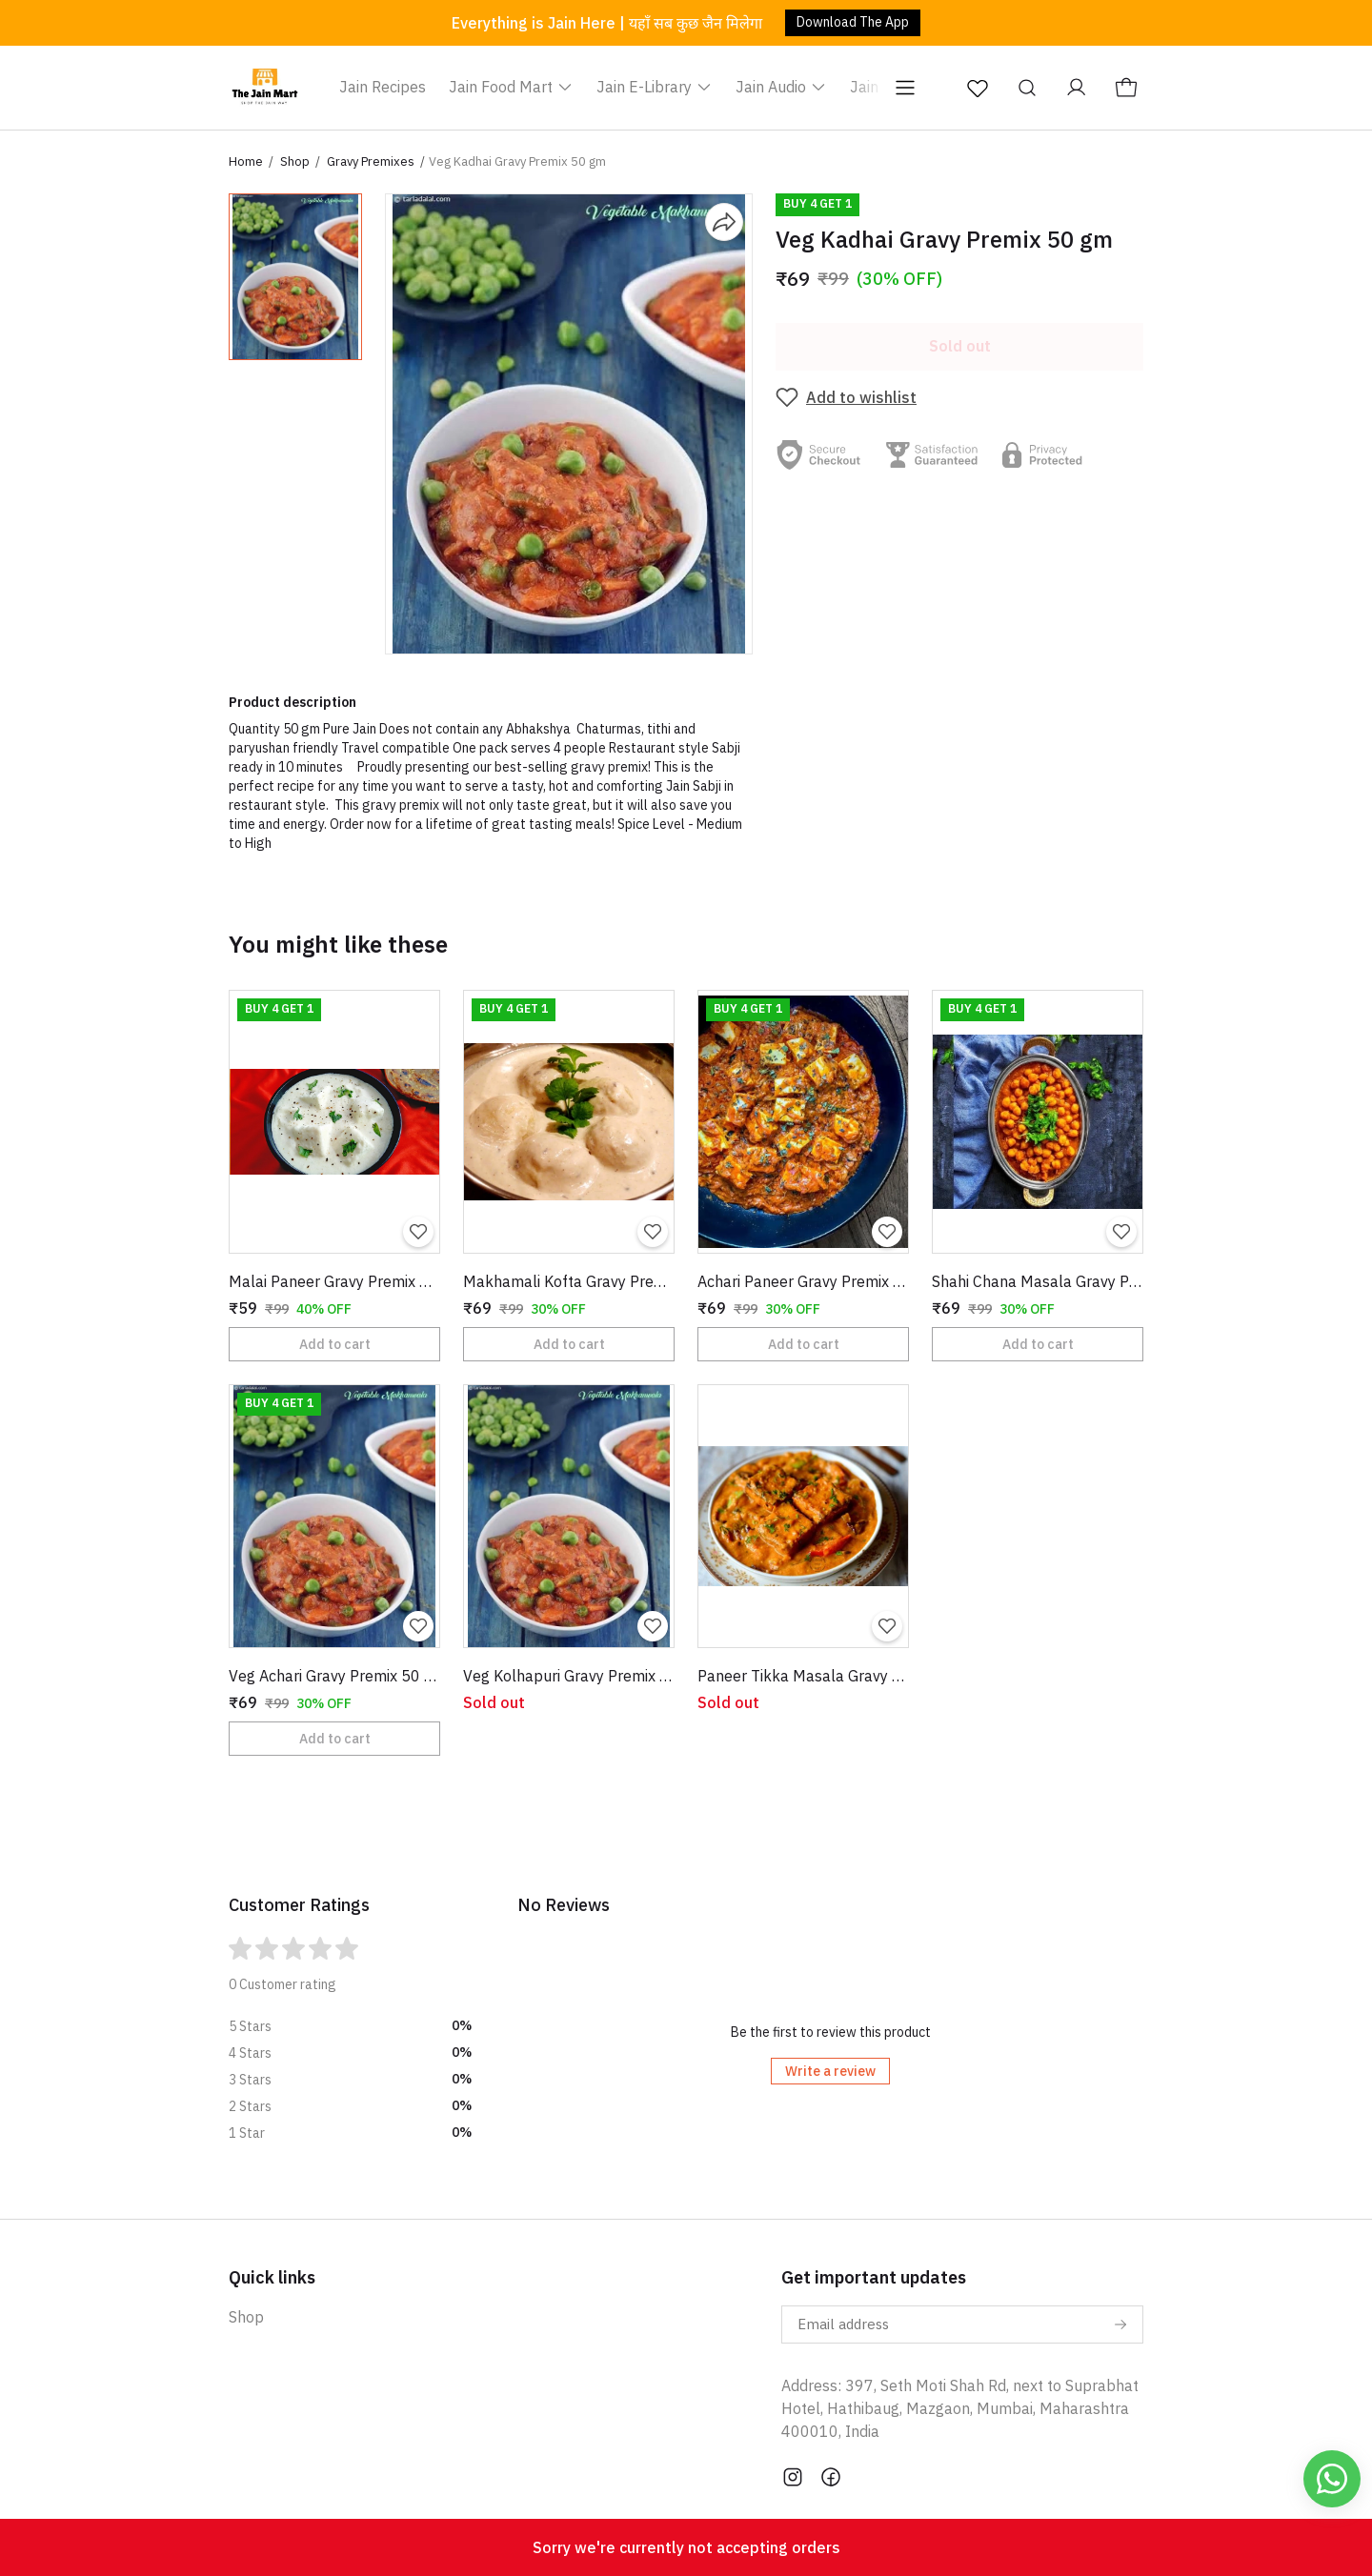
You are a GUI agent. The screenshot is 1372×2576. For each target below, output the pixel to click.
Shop (295, 161)
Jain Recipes (382, 86)
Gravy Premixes (370, 161)
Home (246, 161)
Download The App (853, 21)
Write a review (830, 2071)
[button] (295, 276)
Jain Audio (781, 86)
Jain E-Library (654, 86)
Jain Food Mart (511, 86)
